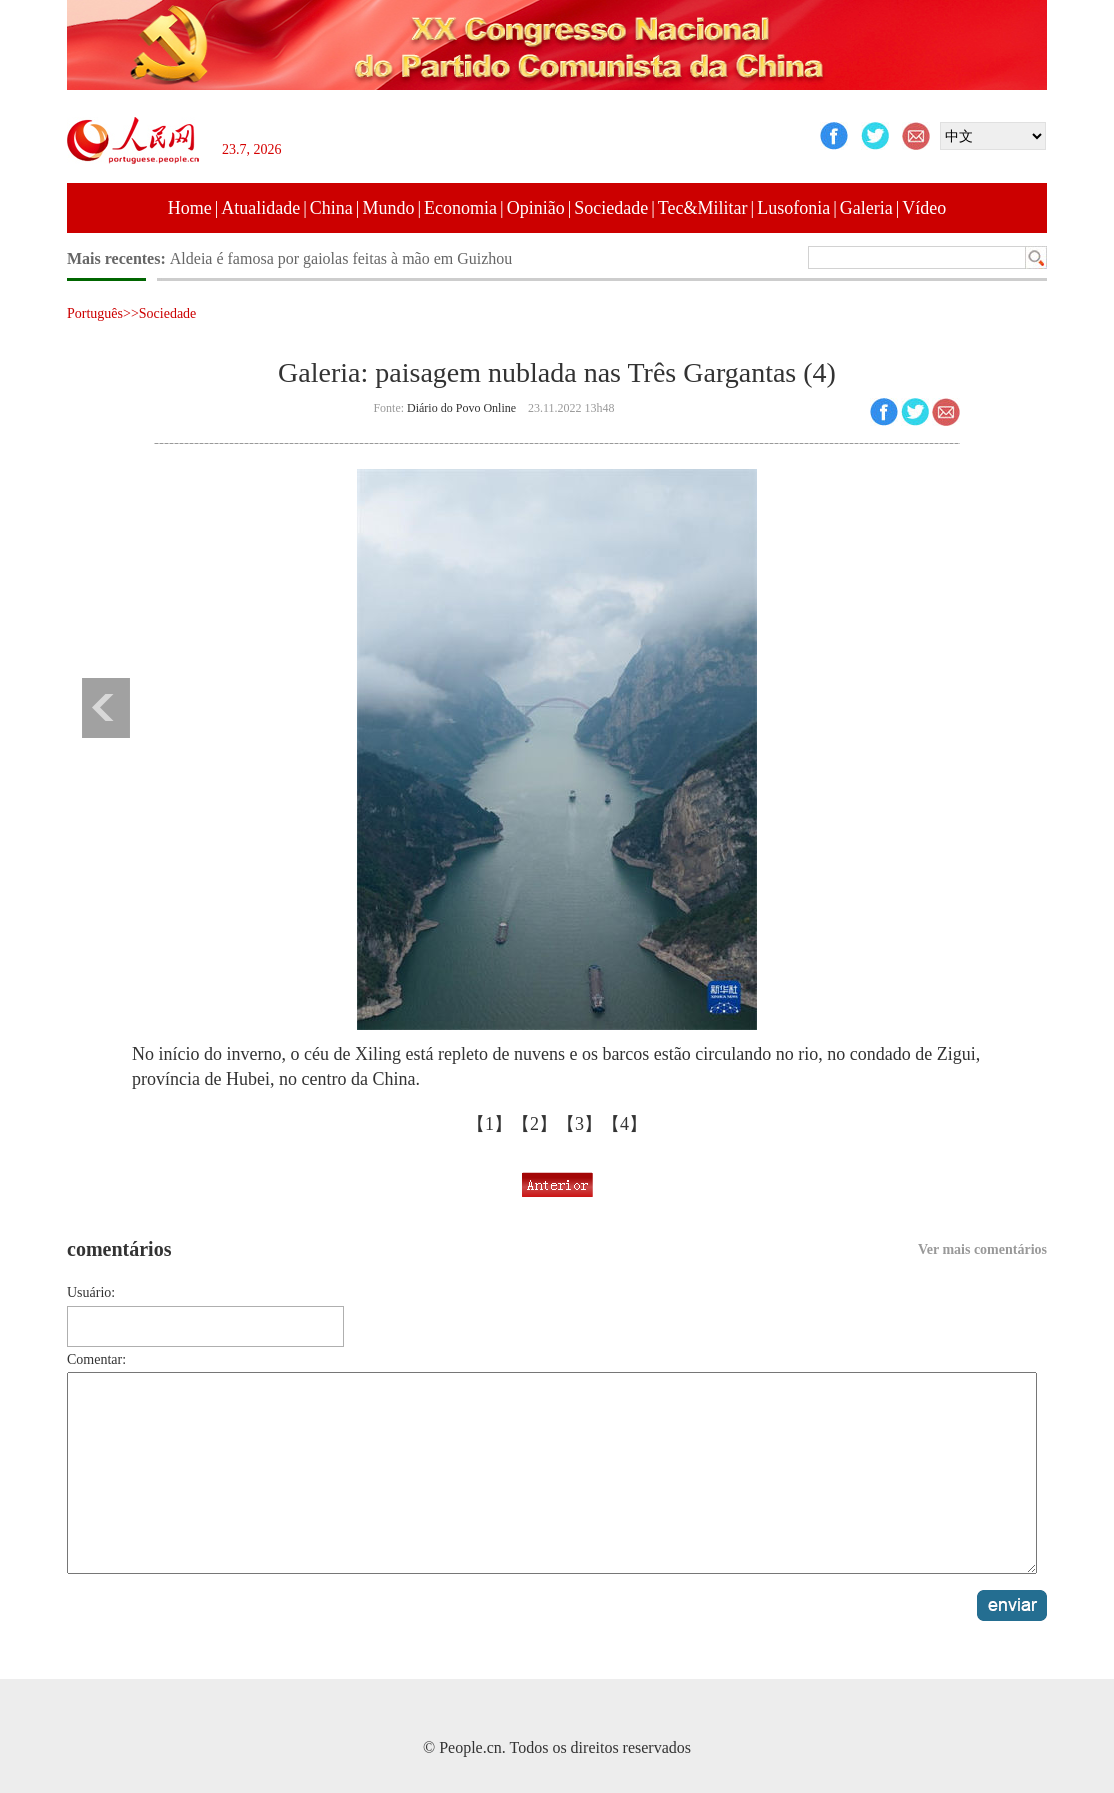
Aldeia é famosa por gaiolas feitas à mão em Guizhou (341, 258)
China (331, 208)
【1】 (489, 1124)
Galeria (866, 208)
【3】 (579, 1124)
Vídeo (924, 208)
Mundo (388, 208)
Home (190, 208)
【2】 (534, 1124)
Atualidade (260, 208)
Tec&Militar (703, 208)
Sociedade (611, 208)
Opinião (536, 208)
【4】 (624, 1124)
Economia (460, 208)
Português (95, 313)
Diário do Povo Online (461, 408)
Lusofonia (793, 208)
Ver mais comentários (982, 1249)
